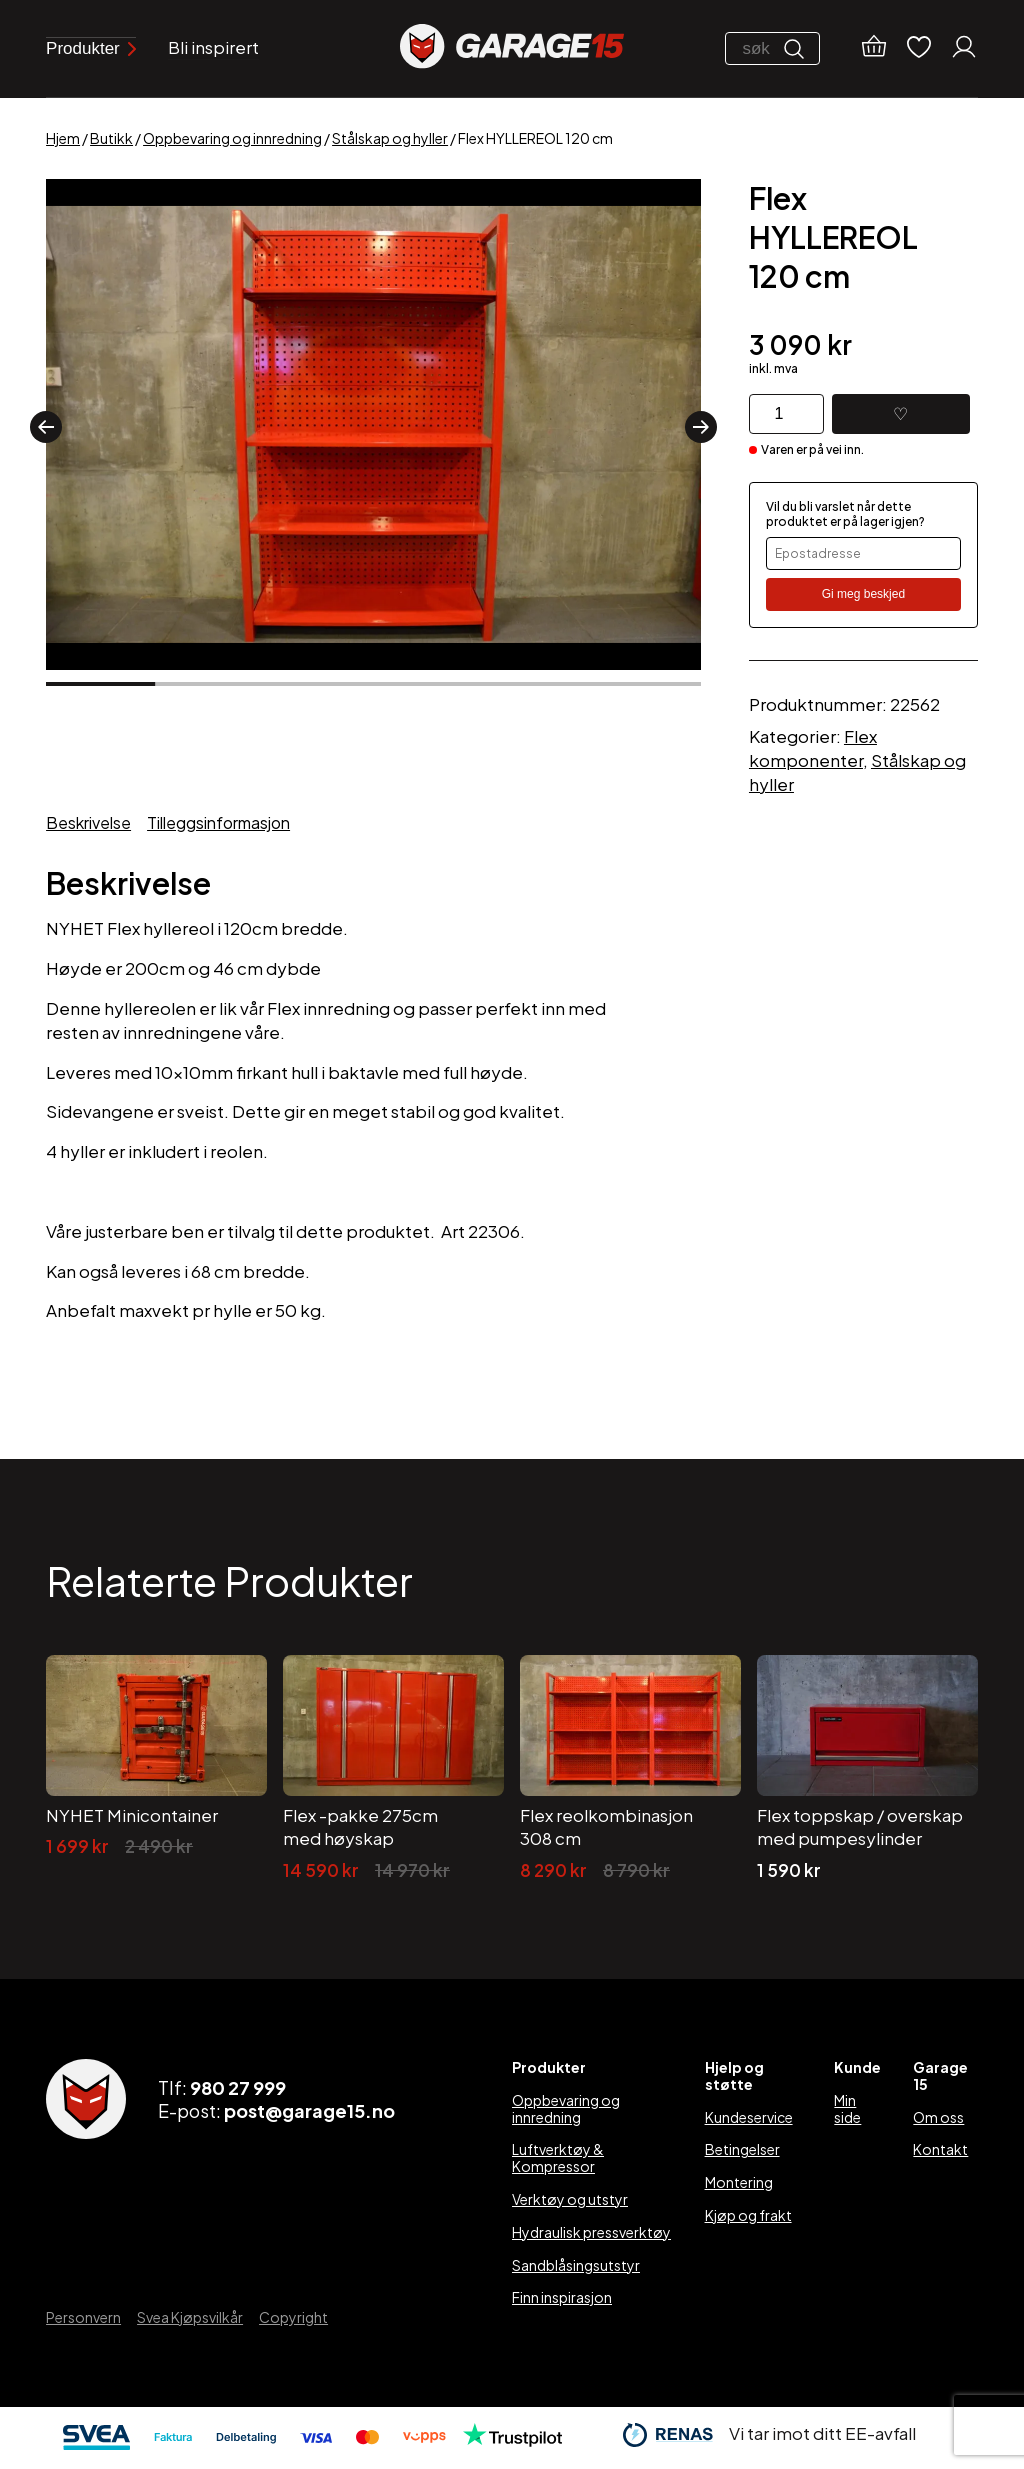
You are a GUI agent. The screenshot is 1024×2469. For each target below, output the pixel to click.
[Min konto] (964, 49)
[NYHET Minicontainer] (156, 1769)
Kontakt (940, 2149)
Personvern (83, 2317)
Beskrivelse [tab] (88, 822)
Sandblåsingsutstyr (576, 2265)
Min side (847, 2108)
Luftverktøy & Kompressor (558, 2157)
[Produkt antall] (786, 414)
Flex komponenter (813, 748)
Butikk (111, 138)
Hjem (63, 138)
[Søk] (799, 49)
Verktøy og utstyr (570, 2199)
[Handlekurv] (874, 49)
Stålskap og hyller (390, 138)
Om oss (938, 2117)
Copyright (293, 2317)
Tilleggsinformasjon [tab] (218, 822)
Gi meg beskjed (863, 594)
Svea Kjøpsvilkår (190, 2317)
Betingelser (742, 2149)
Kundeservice (749, 2117)
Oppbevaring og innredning (232, 138)
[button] (46, 427)
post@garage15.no (309, 2110)
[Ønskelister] (919, 48)
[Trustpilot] (512, 2440)
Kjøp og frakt (748, 2215)
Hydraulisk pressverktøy (591, 2232)
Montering (739, 2182)
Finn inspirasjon (562, 2297)
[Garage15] (512, 48)
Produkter (91, 48)
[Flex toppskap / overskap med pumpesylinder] (867, 1769)
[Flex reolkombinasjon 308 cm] (630, 1769)
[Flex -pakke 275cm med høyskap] (393, 1769)
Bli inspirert (213, 47)
